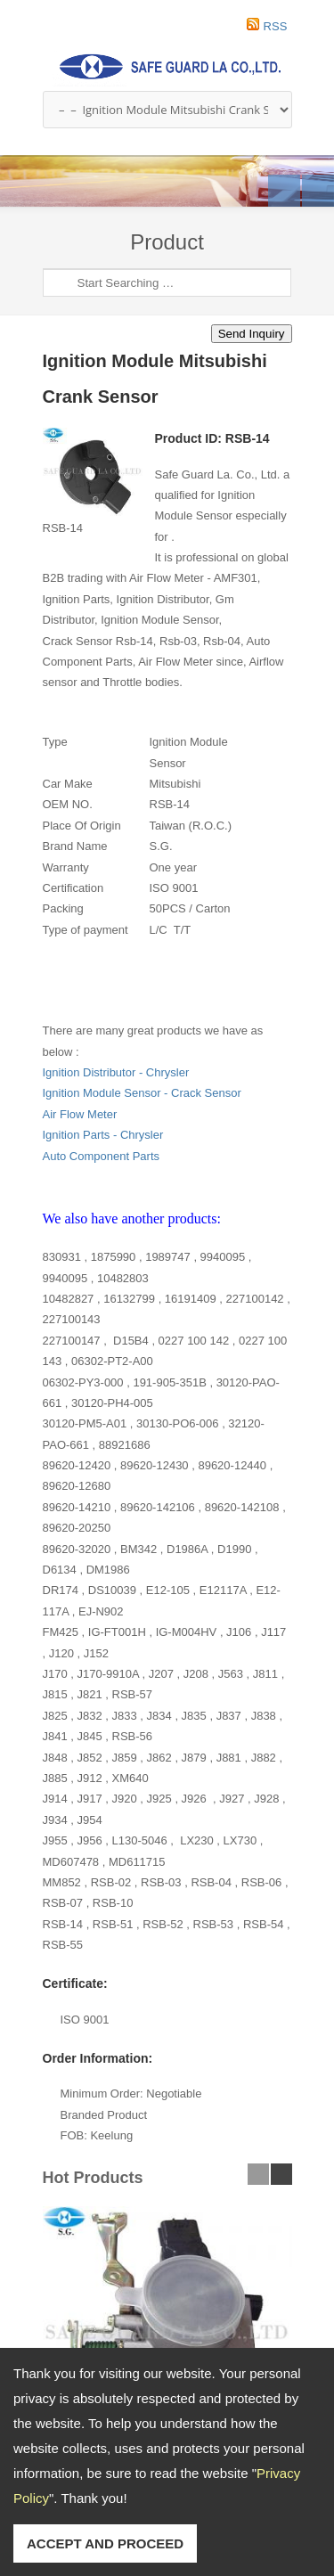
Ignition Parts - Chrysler (103, 1134)
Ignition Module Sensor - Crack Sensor (142, 1093)
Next (318, 191)
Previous (284, 191)
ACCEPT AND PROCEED (105, 2543)
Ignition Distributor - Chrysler (116, 1072)
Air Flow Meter (80, 1114)
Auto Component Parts (101, 1156)
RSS (276, 26)
